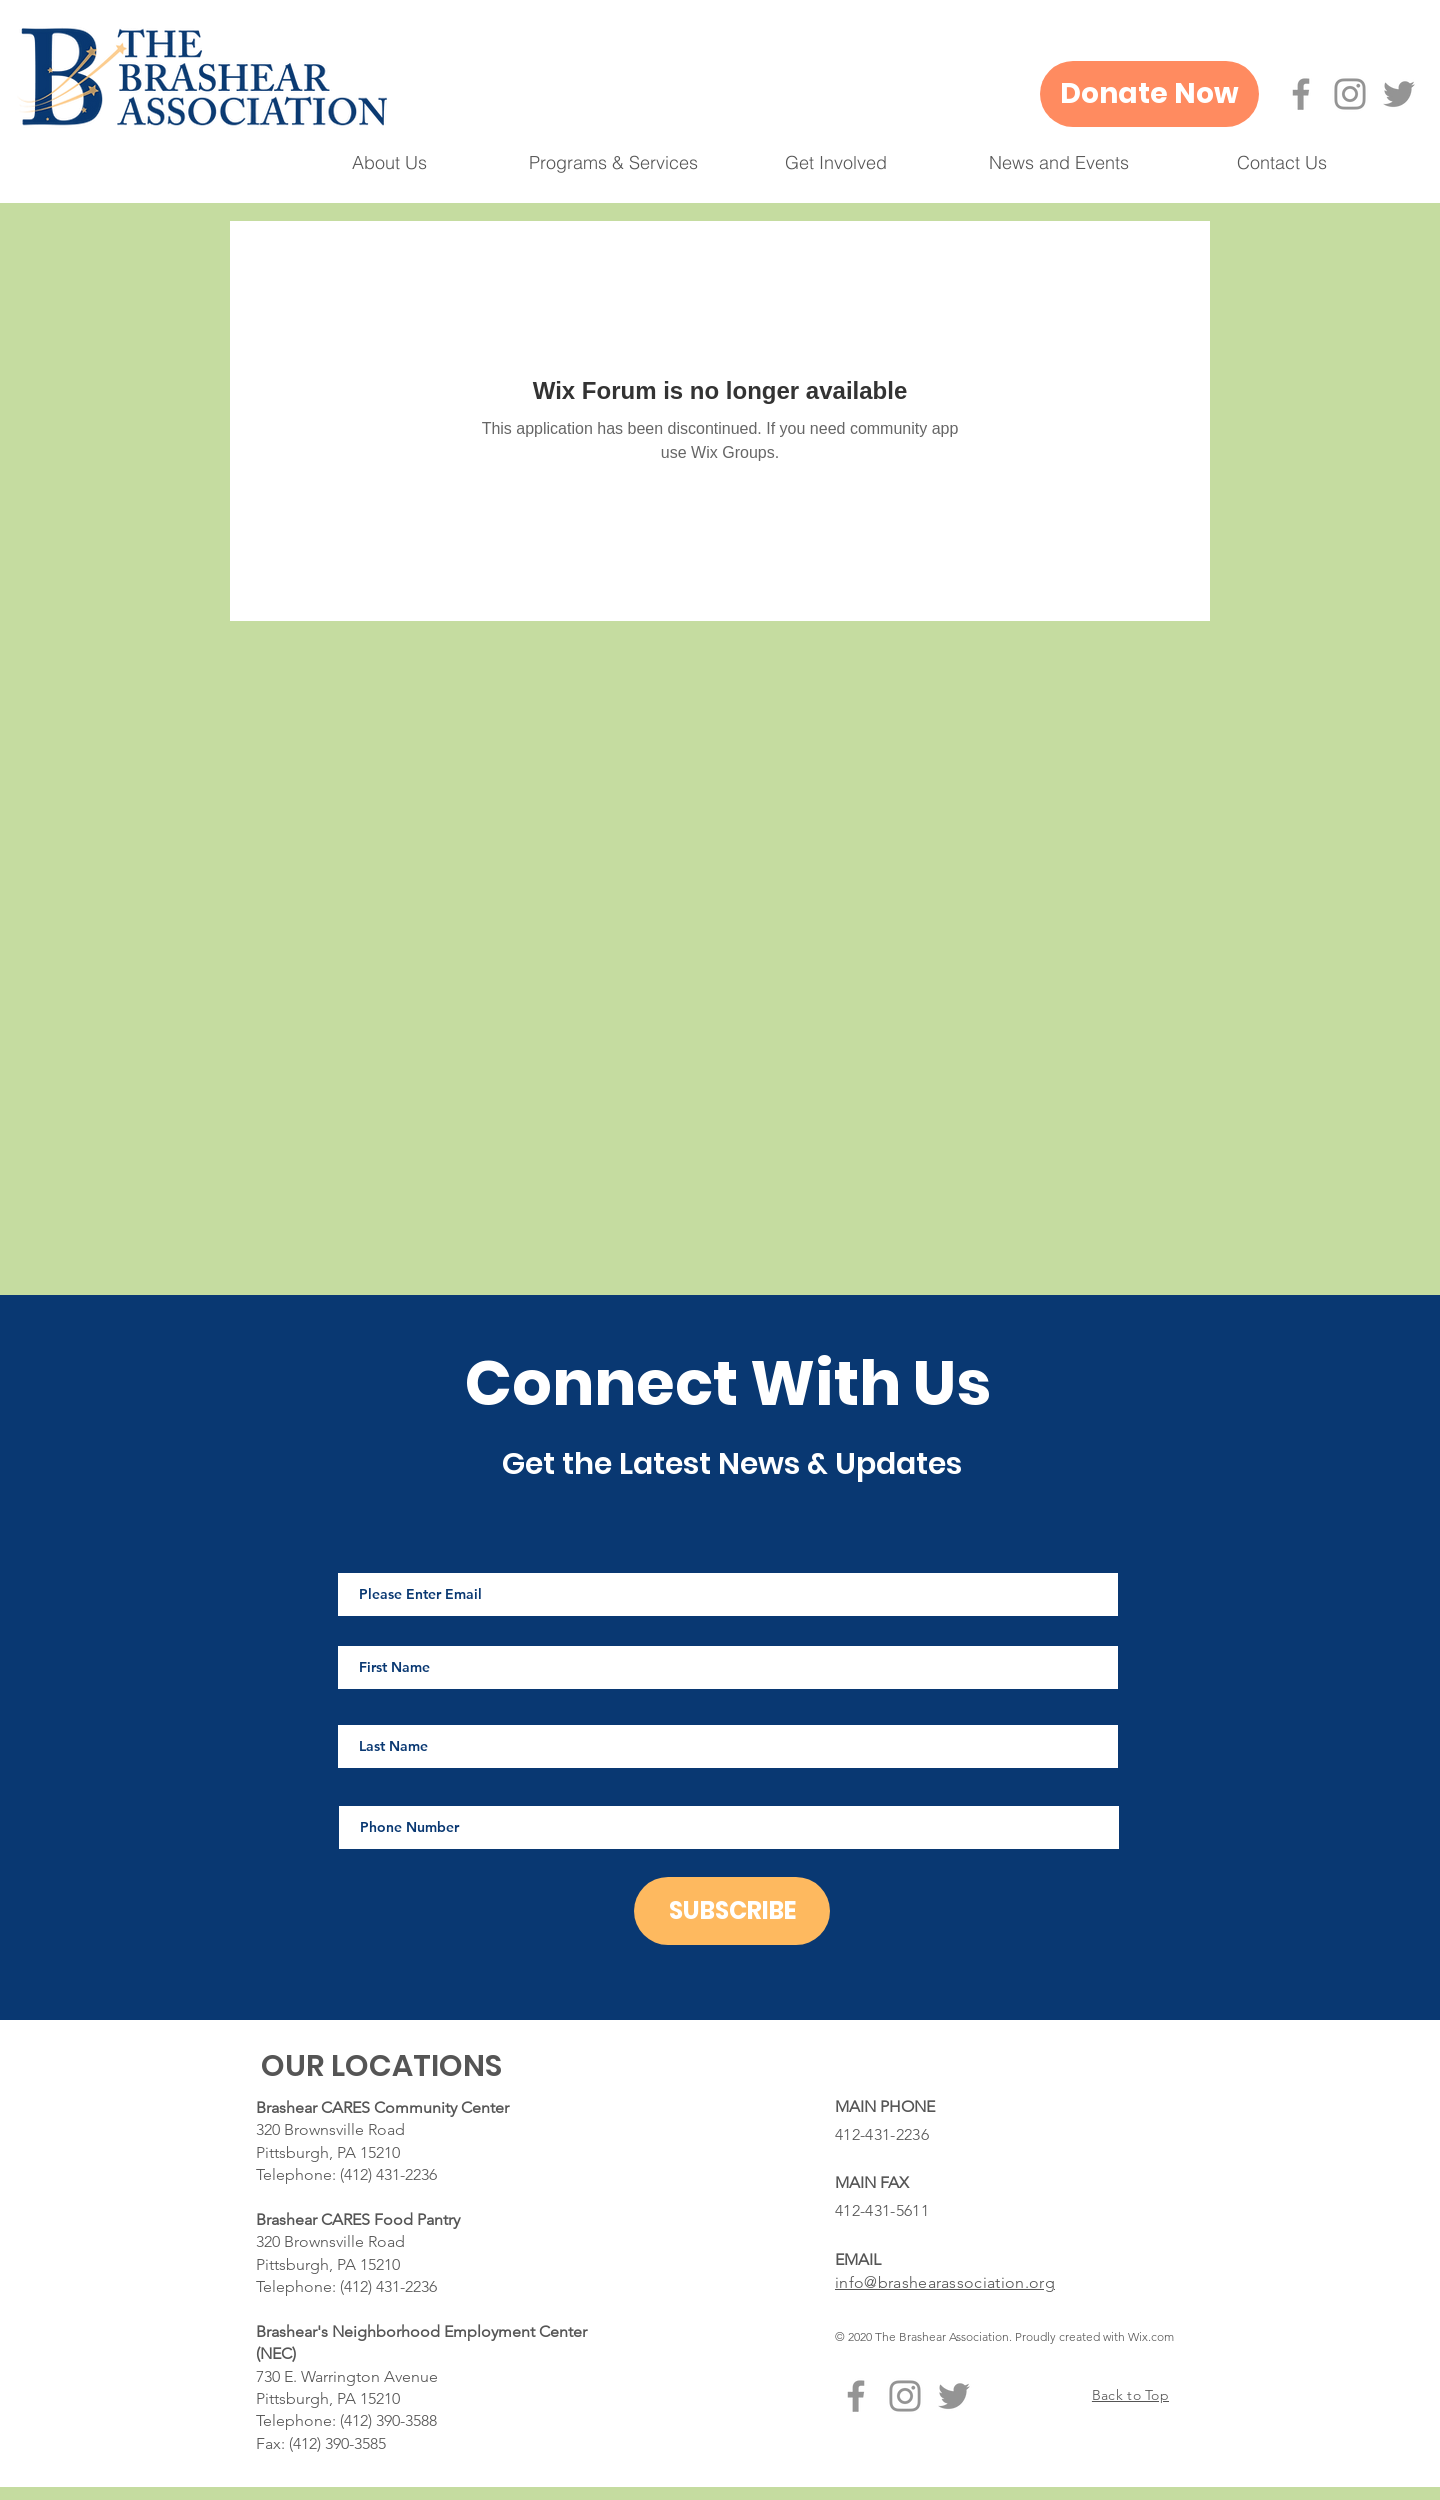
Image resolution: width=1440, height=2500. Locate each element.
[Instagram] (1350, 94)
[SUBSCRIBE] (732, 1911)
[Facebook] (1301, 94)
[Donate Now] (1149, 94)
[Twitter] (1399, 94)
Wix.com (1151, 2336)
